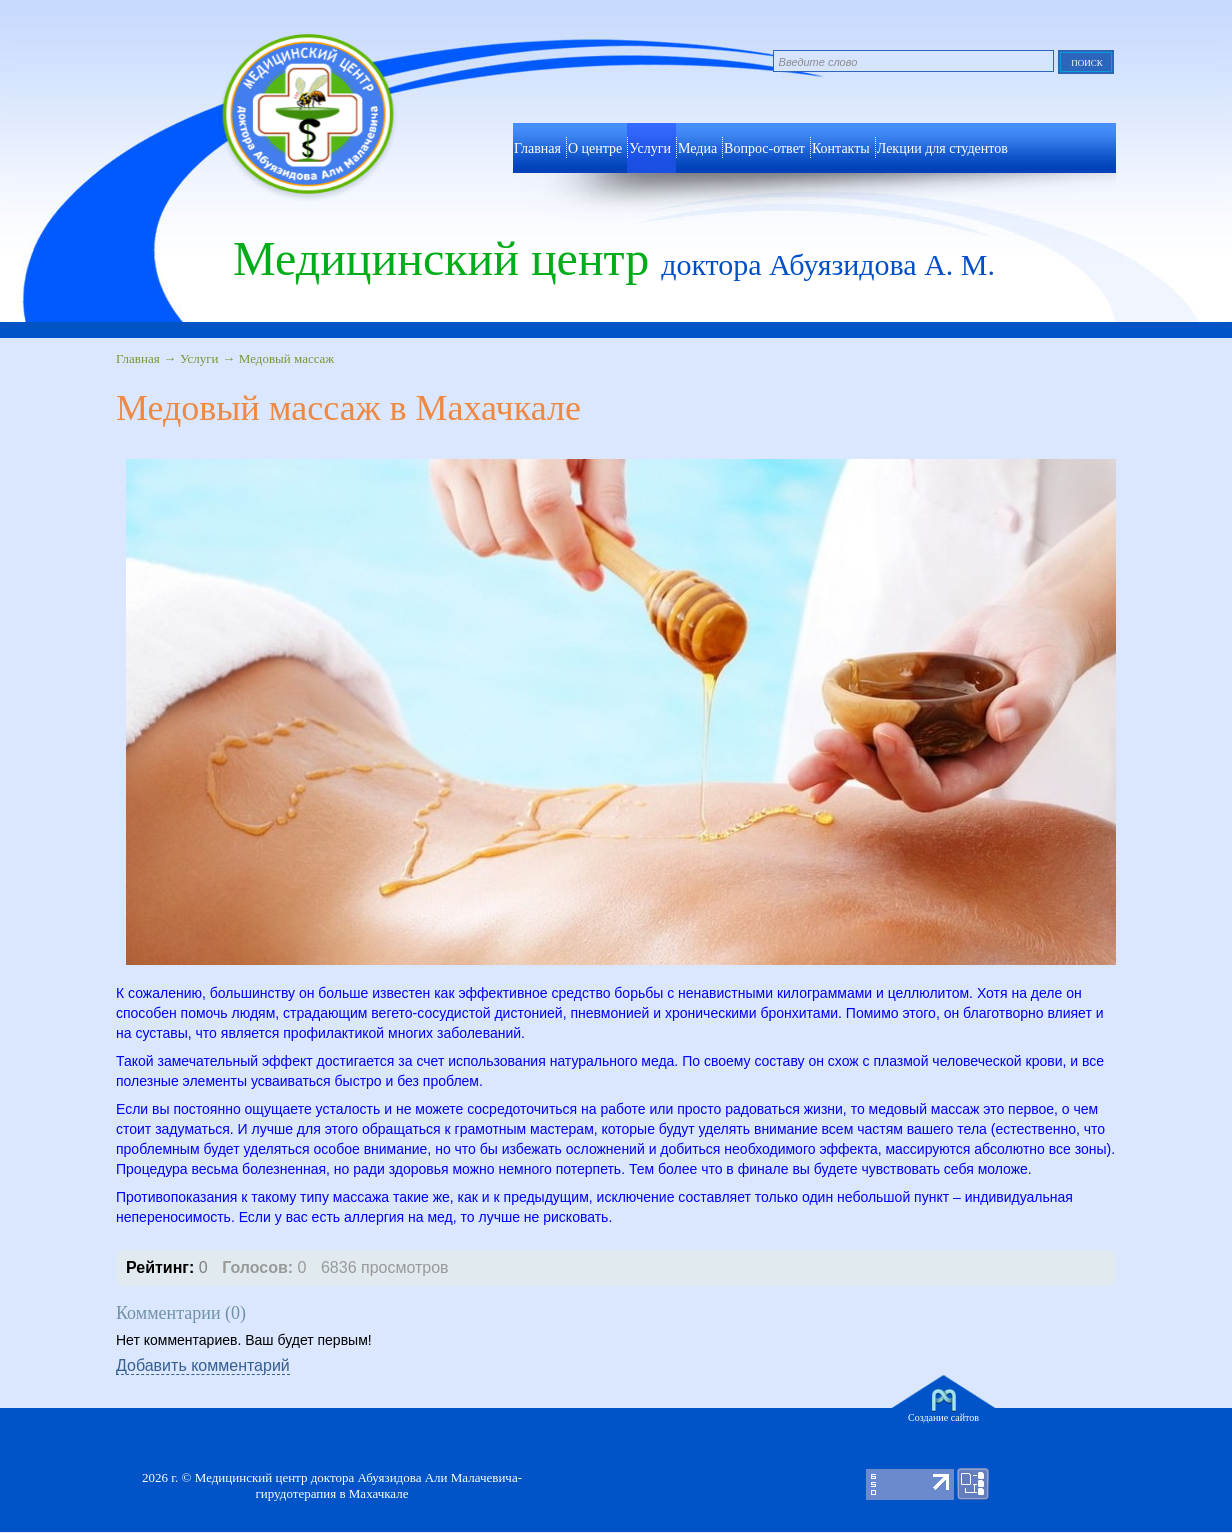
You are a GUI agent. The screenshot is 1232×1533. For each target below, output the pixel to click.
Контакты (841, 148)
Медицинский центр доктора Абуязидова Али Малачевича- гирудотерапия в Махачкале (358, 1485)
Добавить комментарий (203, 1365)
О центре (595, 148)
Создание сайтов (943, 1417)
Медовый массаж (287, 358)
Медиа (697, 148)
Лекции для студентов (942, 148)
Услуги (650, 148)
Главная (138, 358)
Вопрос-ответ (764, 148)
